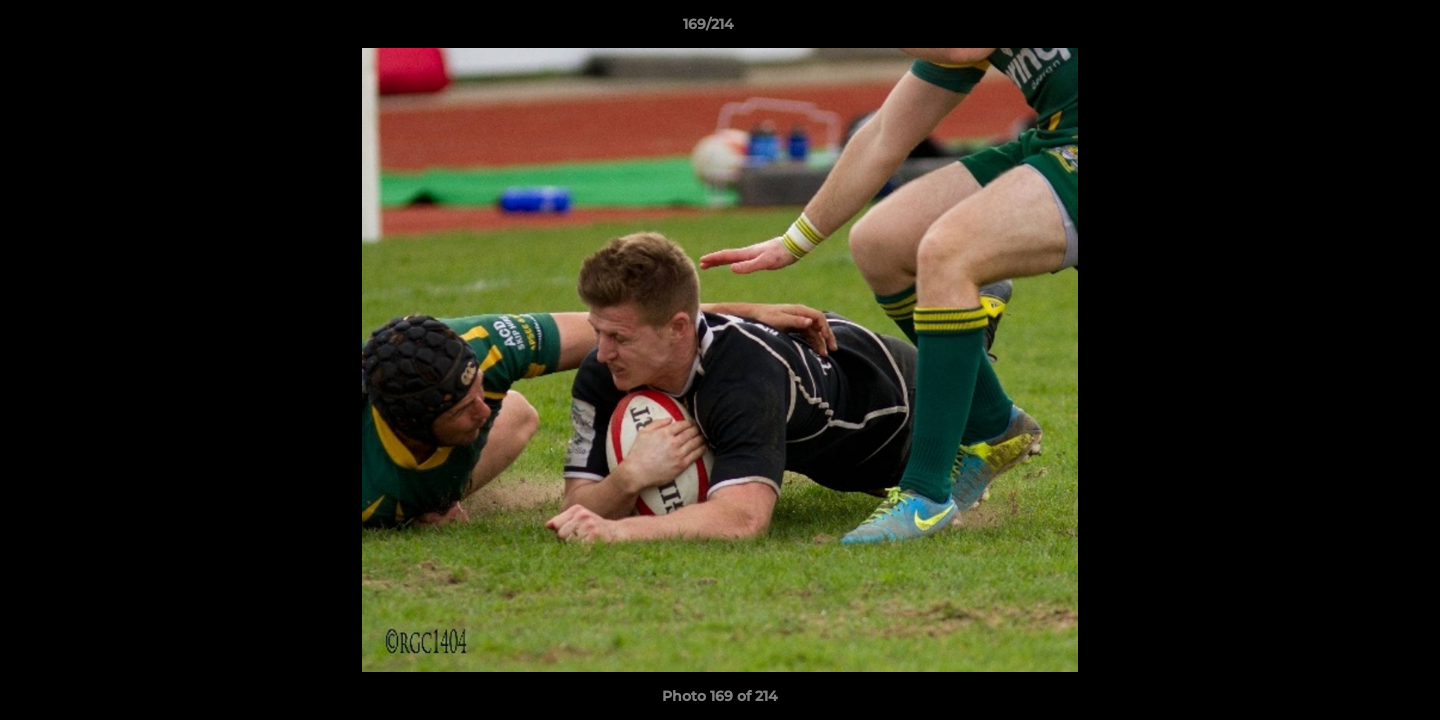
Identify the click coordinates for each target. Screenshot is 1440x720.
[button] (1356, 29)
